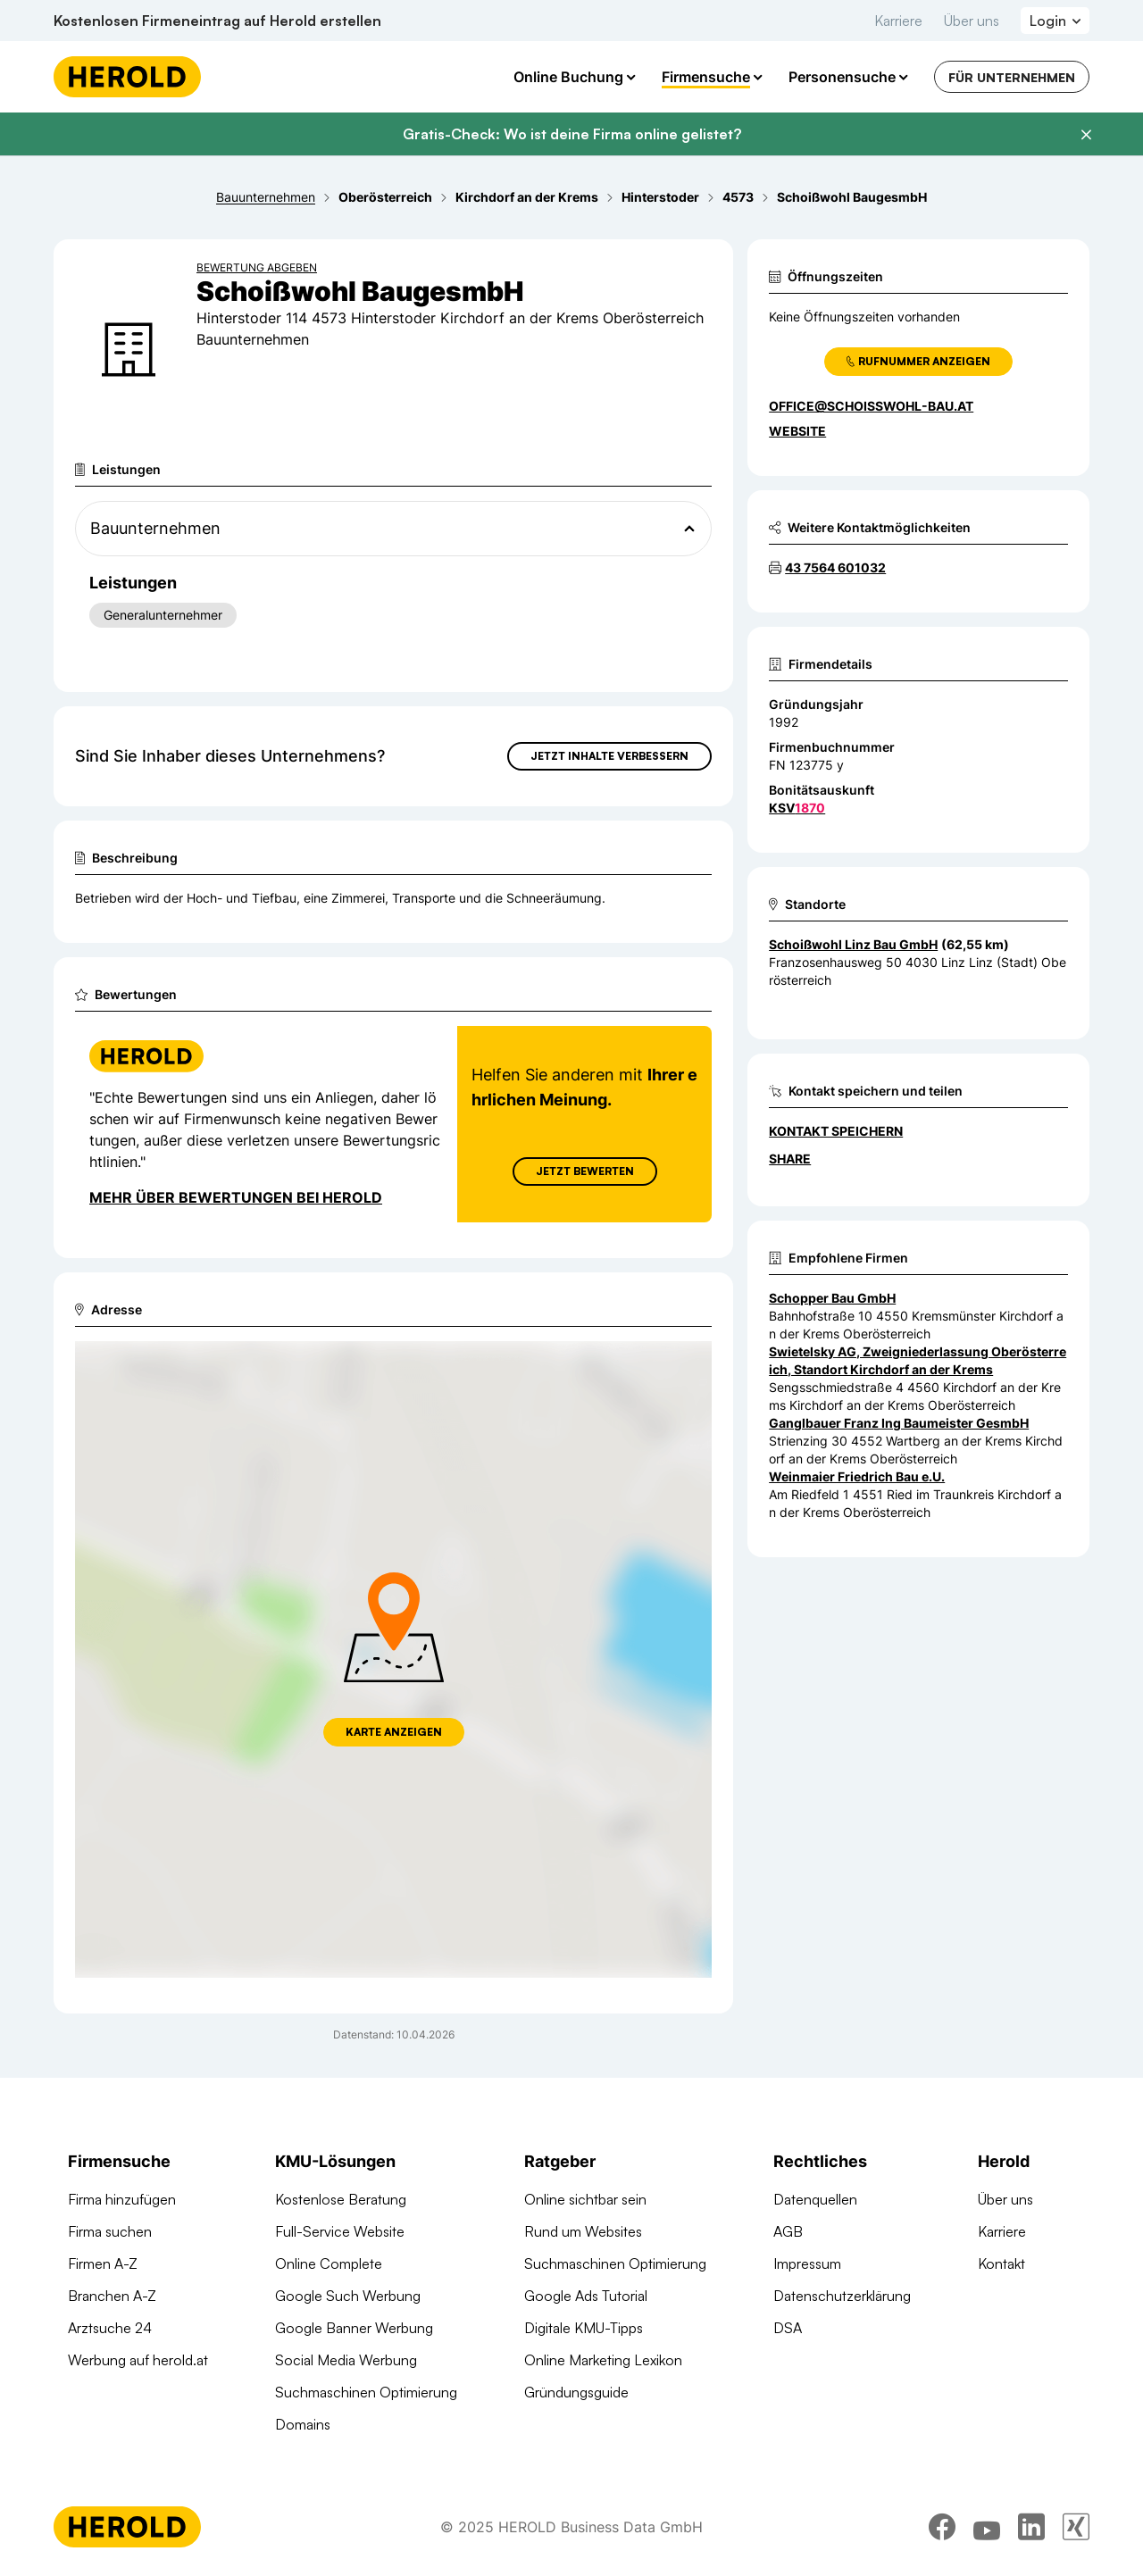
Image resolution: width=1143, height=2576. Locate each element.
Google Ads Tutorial (585, 2296)
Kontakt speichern (836, 1130)
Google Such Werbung (348, 2296)
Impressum (807, 2263)
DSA (787, 2328)
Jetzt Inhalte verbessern (609, 756)
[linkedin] (1031, 2527)
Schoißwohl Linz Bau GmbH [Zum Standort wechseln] (853, 944)
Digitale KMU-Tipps (583, 2328)
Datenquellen (815, 2199)
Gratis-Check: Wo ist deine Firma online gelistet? (572, 134)
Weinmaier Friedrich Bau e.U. (857, 1476)
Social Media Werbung (346, 2360)
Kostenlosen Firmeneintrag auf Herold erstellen (217, 20)
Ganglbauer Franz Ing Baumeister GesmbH (899, 1422)
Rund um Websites (583, 2231)
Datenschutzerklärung (842, 2296)
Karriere (898, 20)
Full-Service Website (340, 2231)
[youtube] (986, 2527)
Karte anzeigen (394, 1731)
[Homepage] (127, 76)
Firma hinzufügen (122, 2199)
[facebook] (942, 2527)
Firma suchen (110, 2231)
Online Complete (328, 2263)
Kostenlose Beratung (340, 2199)
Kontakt (1001, 2263)
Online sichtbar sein (585, 2199)
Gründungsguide (576, 2392)
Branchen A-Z (112, 2296)
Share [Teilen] (790, 1158)
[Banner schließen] (1086, 135)
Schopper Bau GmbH (832, 1297)
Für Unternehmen (1011, 77)
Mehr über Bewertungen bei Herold (235, 1197)
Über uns (971, 20)
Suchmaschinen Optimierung (366, 2392)
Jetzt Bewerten (585, 1171)
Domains (302, 2424)
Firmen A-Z (103, 2263)
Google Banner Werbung (354, 2328)
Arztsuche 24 (110, 2328)
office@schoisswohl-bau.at (871, 405)
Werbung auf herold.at (138, 2360)
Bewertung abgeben (256, 267)
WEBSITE (797, 430)
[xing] (1076, 2527)
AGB (788, 2231)
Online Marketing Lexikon (603, 2360)
